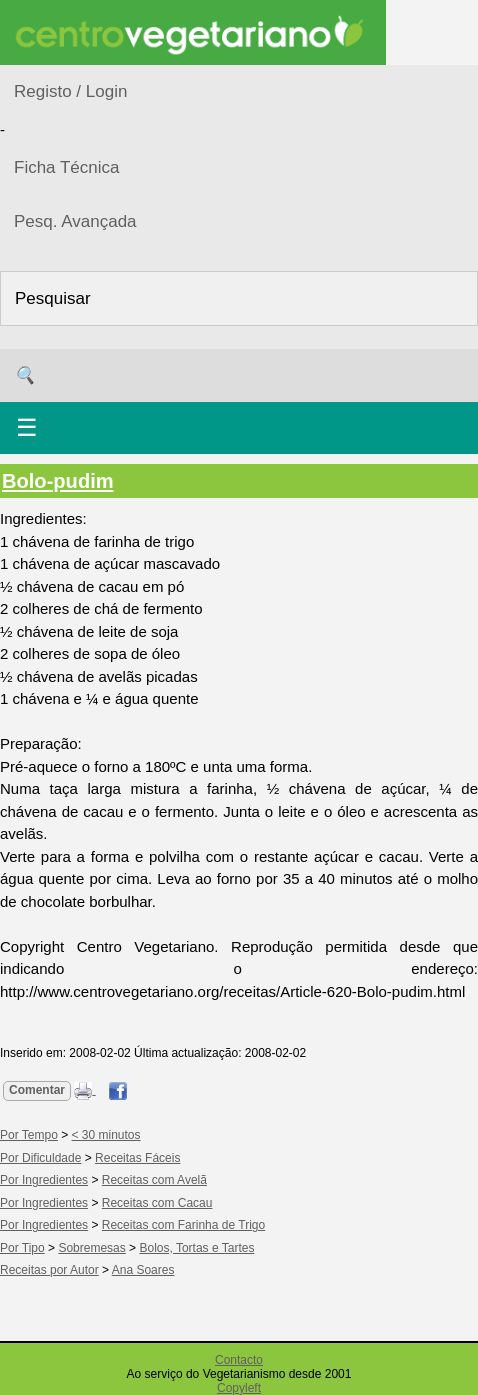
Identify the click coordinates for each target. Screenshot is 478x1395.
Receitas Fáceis (137, 1158)
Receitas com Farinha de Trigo (183, 1225)
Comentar (37, 1090)
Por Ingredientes (44, 1180)
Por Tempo (29, 1135)
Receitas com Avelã (154, 1180)
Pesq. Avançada (75, 221)
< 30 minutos (106, 1135)
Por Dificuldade (40, 1158)
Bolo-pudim (58, 481)
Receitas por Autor (49, 1270)
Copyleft (239, 1388)
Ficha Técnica (67, 167)
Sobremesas (91, 1248)
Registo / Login (70, 91)
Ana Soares (143, 1270)
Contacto (239, 1360)
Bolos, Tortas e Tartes (196, 1248)
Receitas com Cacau (157, 1203)
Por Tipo (22, 1248)
